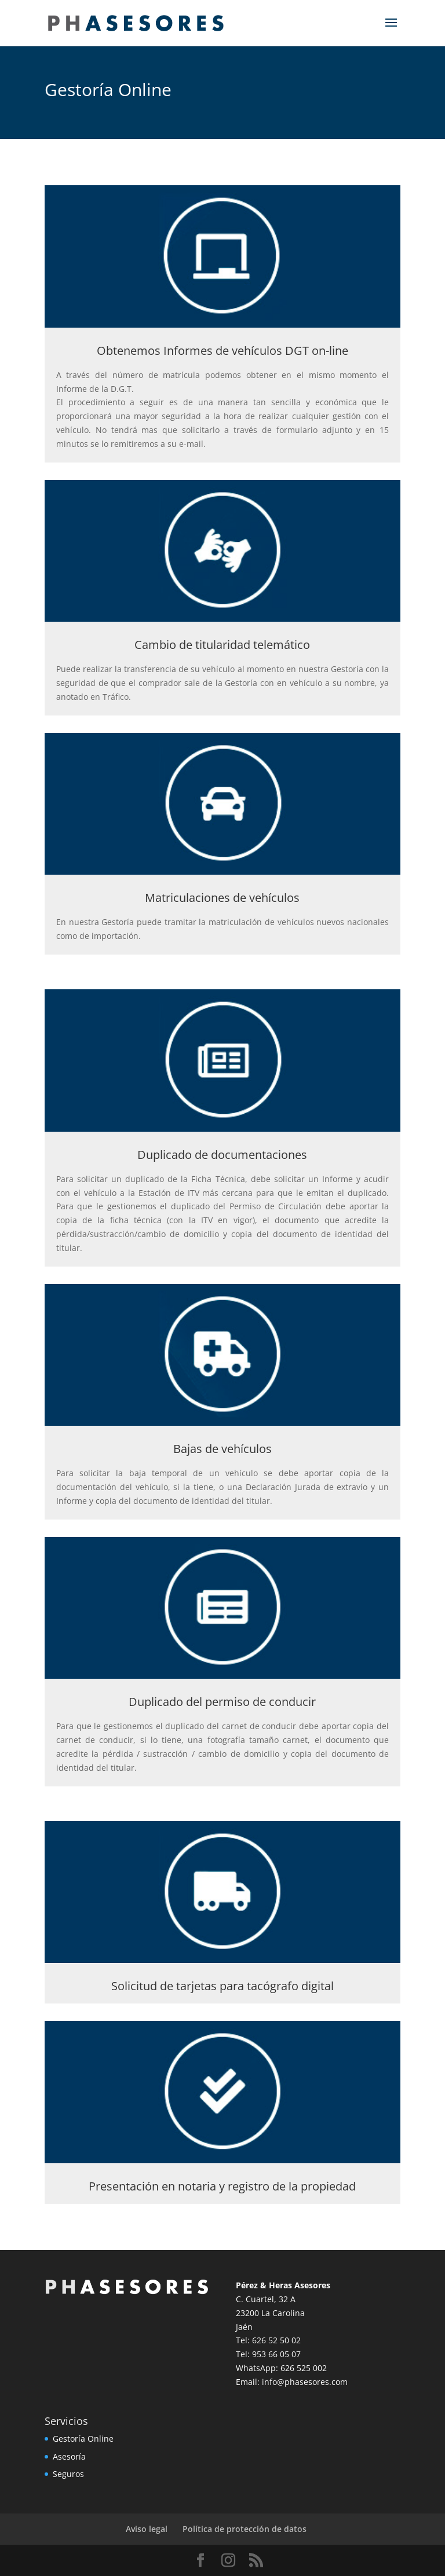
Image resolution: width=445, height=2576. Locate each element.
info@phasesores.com (305, 2381)
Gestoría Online (83, 2438)
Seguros (68, 2473)
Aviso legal (146, 2528)
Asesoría (69, 2456)
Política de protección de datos (245, 2528)
